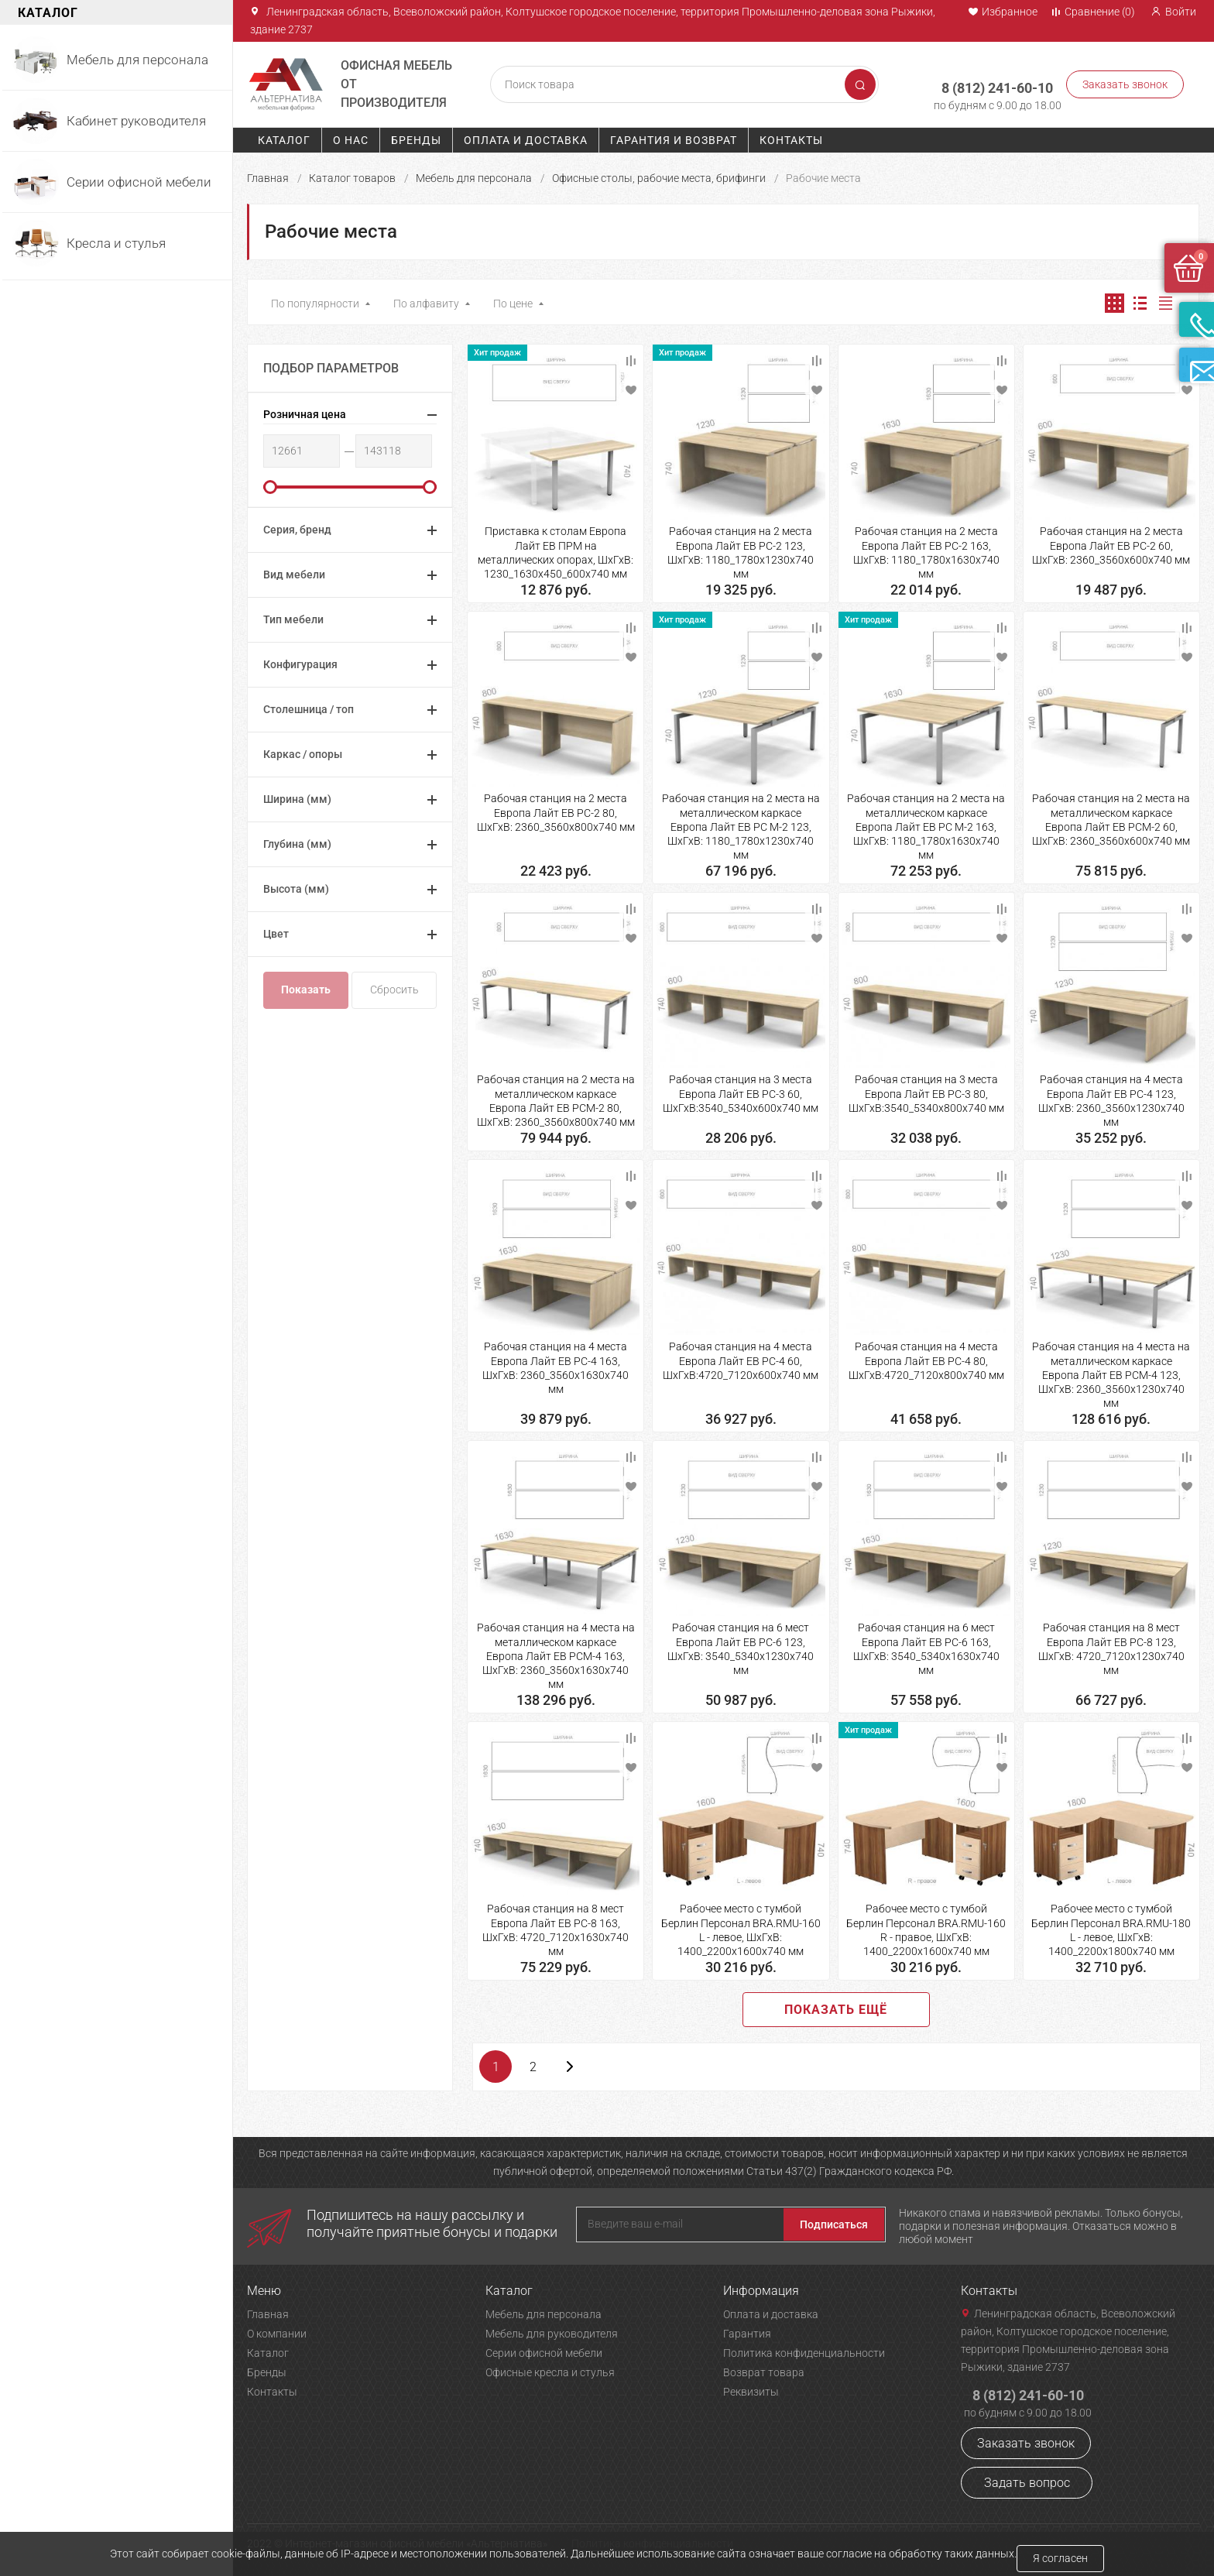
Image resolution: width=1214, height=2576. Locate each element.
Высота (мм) (296, 884)
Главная (268, 173)
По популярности (315, 299)
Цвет (276, 929)
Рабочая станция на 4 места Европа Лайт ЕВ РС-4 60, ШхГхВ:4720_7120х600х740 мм (740, 1356)
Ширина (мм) (297, 794)
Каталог (284, 135)
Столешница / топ (308, 704)
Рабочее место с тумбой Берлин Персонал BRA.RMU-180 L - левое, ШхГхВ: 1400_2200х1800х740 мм (1111, 1925)
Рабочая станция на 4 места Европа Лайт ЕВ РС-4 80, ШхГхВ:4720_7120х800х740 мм (926, 1356)
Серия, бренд (297, 525)
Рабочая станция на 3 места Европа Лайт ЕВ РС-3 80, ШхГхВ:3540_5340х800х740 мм (926, 1088)
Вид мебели (294, 570)
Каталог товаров (352, 173)
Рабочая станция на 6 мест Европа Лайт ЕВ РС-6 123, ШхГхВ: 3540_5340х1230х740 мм (740, 1644)
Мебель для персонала (474, 173)
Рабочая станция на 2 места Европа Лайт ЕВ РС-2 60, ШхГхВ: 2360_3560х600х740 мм (1111, 540)
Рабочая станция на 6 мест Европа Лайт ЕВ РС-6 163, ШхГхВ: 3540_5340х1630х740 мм (926, 1644)
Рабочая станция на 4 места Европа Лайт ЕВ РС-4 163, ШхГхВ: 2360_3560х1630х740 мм (555, 1363)
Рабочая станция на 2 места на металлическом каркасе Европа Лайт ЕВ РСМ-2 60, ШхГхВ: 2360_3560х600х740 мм (1111, 814)
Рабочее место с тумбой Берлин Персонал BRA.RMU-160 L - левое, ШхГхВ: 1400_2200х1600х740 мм (741, 1925)
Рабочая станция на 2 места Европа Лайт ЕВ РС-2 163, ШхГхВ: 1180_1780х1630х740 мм (926, 547)
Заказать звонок (1125, 82)
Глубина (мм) (297, 839)
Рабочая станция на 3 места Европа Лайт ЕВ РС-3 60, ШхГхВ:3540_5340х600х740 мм (740, 1088)
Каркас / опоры (302, 749)
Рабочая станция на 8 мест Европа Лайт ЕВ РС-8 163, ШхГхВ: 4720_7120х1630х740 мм (555, 1925)
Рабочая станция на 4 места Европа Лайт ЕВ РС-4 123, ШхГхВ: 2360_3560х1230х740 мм (1111, 1095)
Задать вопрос (1027, 2478)
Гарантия (747, 2329)
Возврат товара (763, 2368)
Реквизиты (751, 2387)
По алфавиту (426, 299)
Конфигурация (300, 659)
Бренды (416, 135)
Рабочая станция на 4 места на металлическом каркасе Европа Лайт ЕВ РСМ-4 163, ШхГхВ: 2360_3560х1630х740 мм (556, 1651)
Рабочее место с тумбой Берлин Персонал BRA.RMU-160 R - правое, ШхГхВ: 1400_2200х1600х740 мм (926, 1925)
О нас (351, 135)
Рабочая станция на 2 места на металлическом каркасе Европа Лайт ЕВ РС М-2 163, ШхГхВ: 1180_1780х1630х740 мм (926, 821)
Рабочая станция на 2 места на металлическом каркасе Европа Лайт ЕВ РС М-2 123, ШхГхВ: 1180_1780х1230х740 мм (741, 821)
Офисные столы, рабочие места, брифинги (659, 173)
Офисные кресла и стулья (550, 2368)
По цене (513, 299)
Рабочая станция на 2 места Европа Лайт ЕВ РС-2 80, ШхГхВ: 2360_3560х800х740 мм (556, 807)
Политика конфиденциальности (804, 2348)
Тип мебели (293, 615)
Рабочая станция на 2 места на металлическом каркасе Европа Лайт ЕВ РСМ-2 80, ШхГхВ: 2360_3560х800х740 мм (556, 1095)
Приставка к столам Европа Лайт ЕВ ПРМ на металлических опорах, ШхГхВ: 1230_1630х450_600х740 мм (555, 547)
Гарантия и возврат (673, 135)
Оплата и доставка (526, 135)
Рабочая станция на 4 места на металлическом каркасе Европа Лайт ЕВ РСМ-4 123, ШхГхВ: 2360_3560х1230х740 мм (1111, 1370)
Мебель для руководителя (551, 2329)
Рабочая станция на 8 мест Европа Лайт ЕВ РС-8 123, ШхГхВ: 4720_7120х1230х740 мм (1111, 1644)
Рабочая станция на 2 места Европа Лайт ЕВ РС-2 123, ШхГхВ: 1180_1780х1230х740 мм (740, 547)
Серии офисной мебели (543, 2348)
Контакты (791, 135)
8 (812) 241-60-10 (987, 75)
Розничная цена (304, 409)
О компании (277, 2329)
